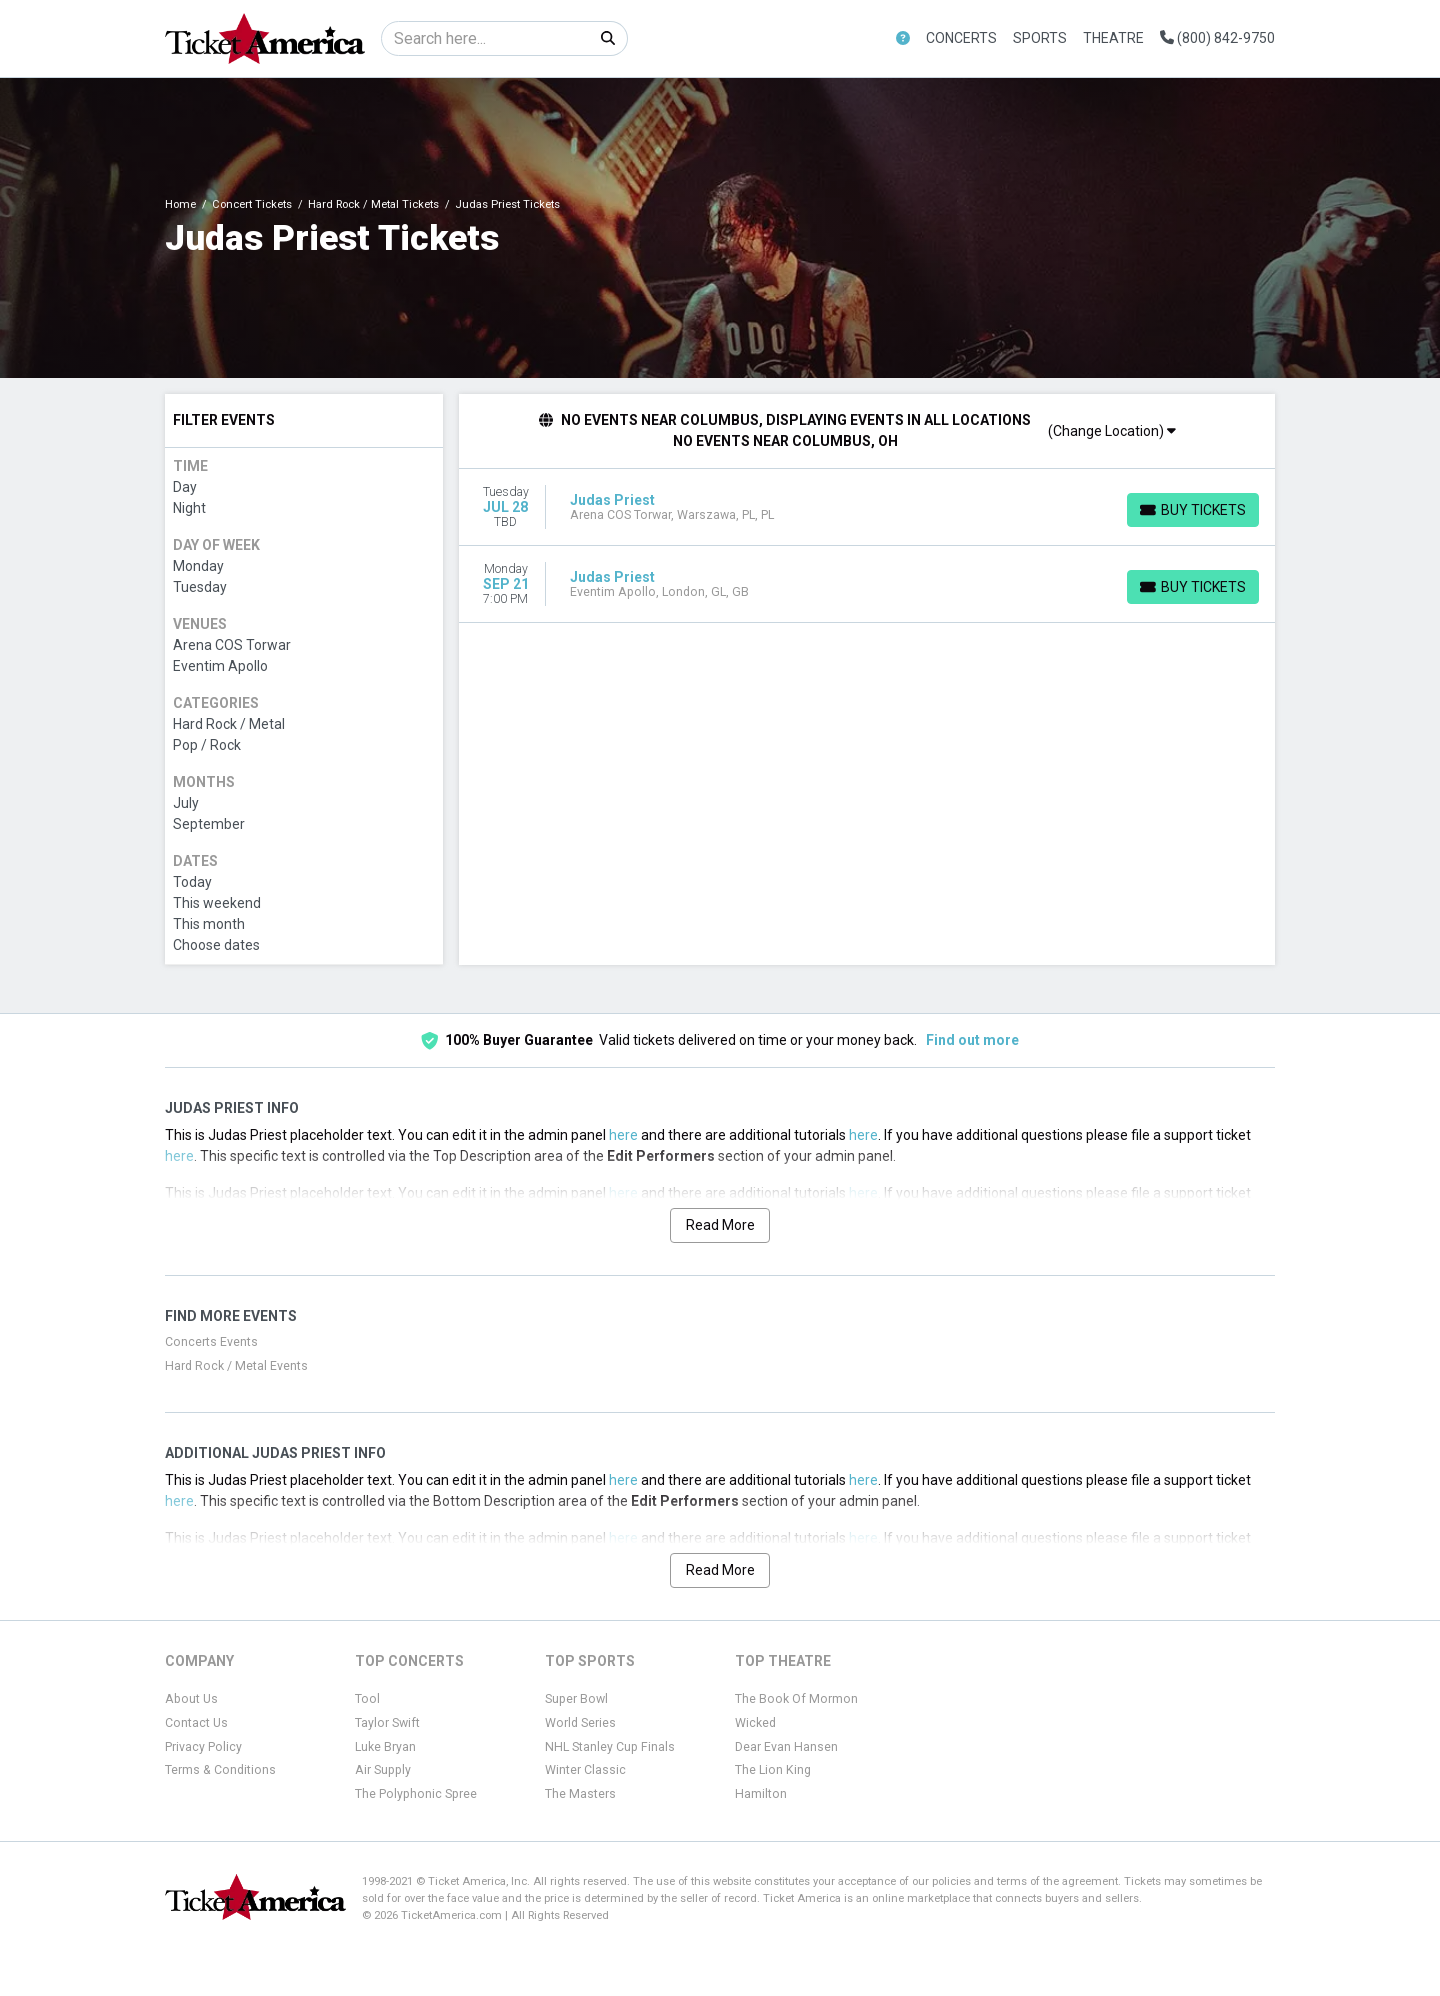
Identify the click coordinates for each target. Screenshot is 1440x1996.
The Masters (580, 1794)
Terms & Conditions (220, 1770)
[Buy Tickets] (1193, 510)
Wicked (755, 1723)
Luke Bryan (385, 1747)
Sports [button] (1040, 38)
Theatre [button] (1113, 38)
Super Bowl (576, 1699)
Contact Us (196, 1723)
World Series (580, 1723)
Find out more (972, 1040)
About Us (191, 1699)
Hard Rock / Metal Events (236, 1366)
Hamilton (761, 1794)
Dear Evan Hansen (786, 1747)
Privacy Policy (203, 1747)
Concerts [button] (961, 38)
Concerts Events (211, 1342)
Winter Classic (585, 1770)
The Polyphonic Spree (416, 1794)
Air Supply (383, 1770)
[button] (903, 38)
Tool (367, 1699)
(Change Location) (1112, 431)
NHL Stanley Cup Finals (610, 1747)
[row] (867, 507)
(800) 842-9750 (1217, 38)
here (623, 1135)
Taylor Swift (387, 1723)
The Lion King (773, 1770)
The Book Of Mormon (796, 1699)
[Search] (485, 38)
